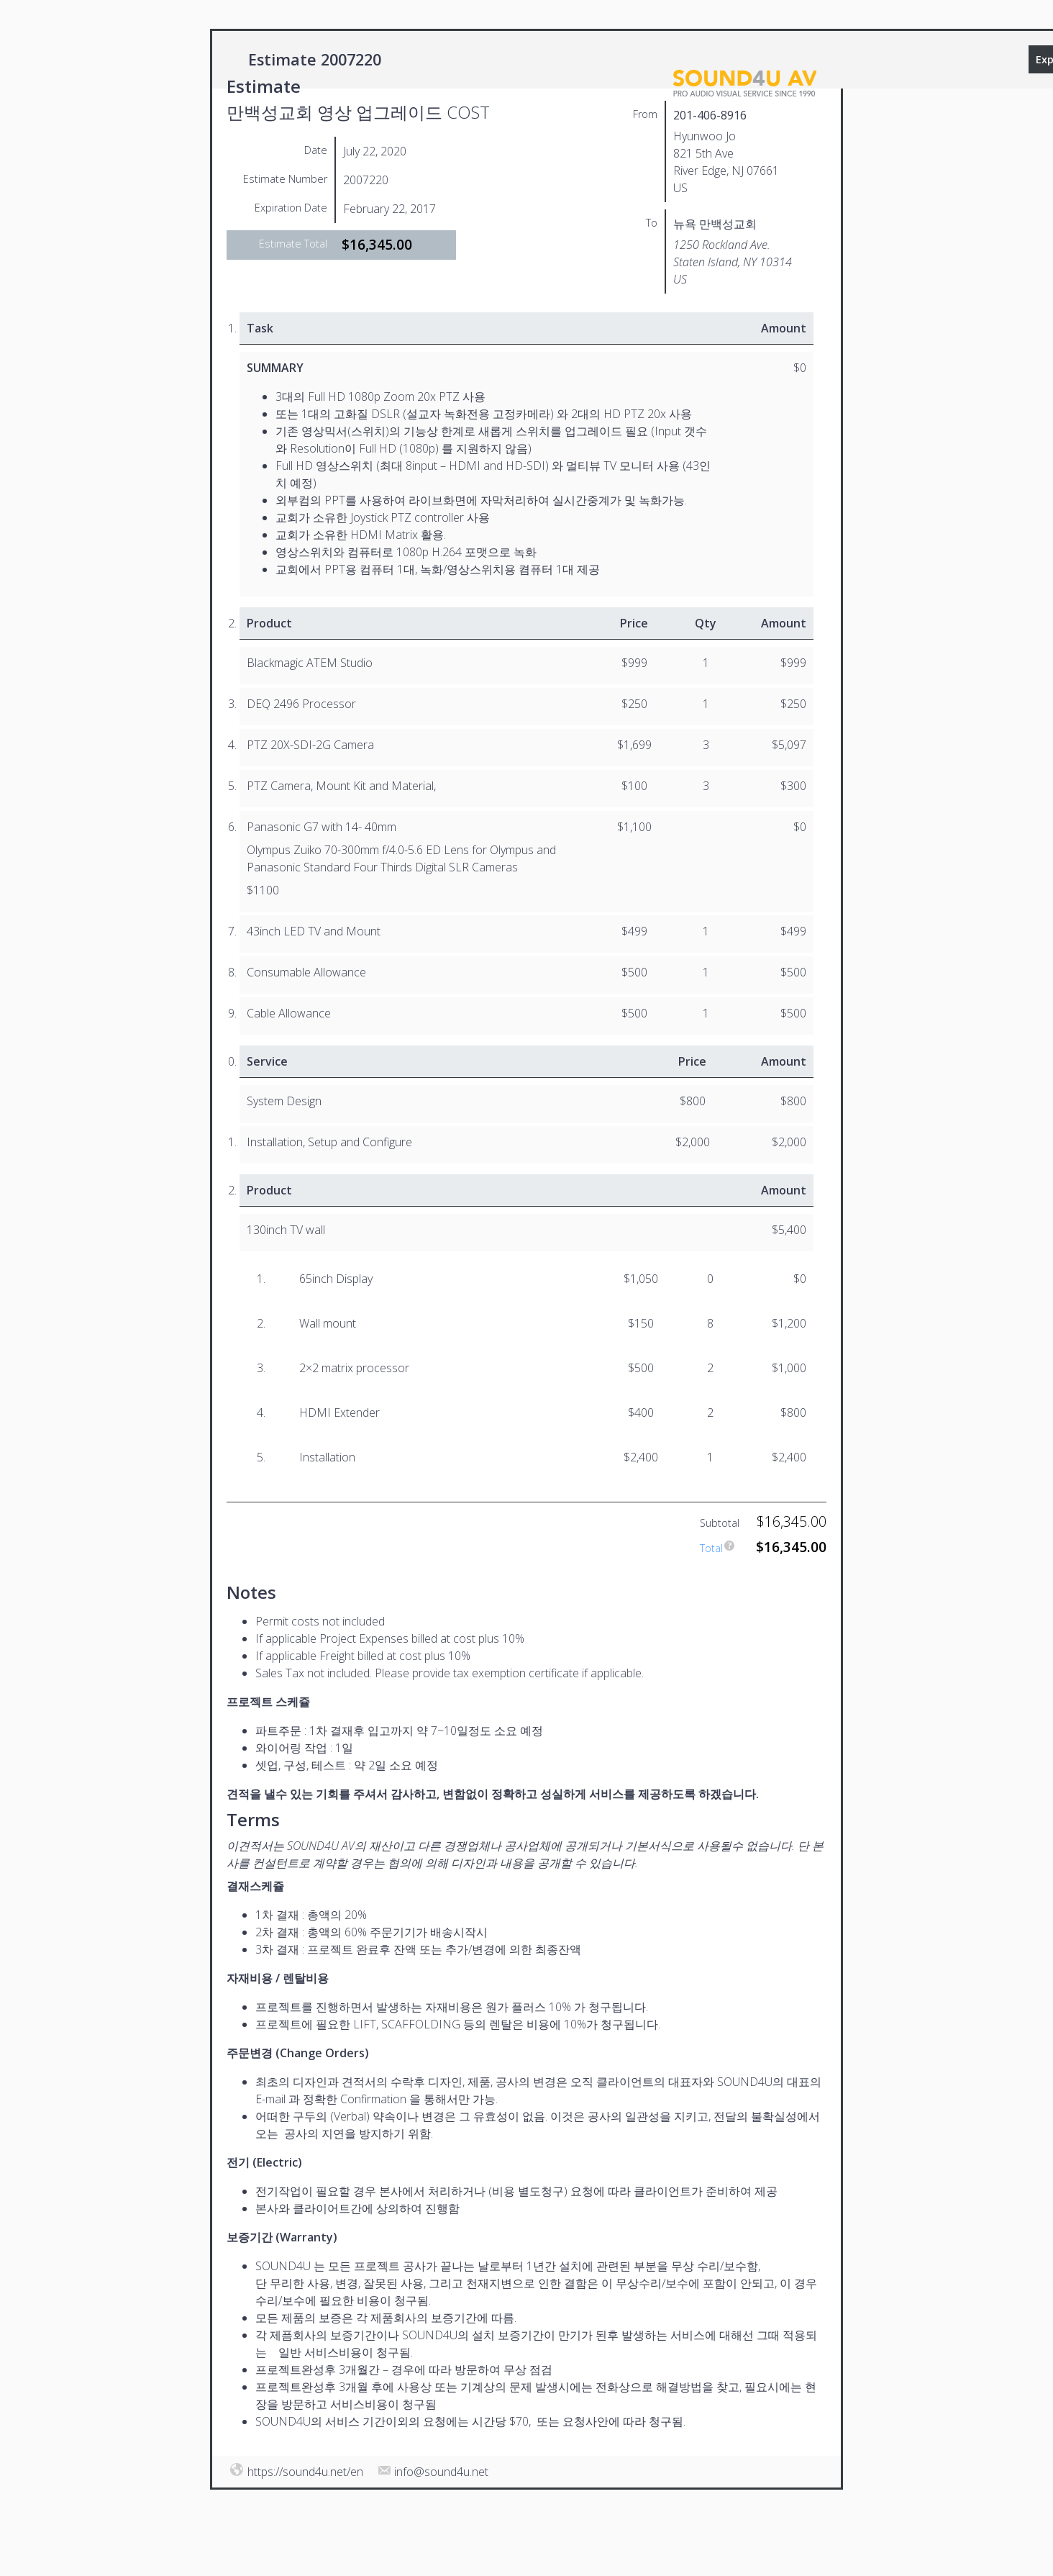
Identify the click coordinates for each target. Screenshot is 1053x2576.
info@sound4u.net (441, 2472)
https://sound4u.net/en (305, 2472)
